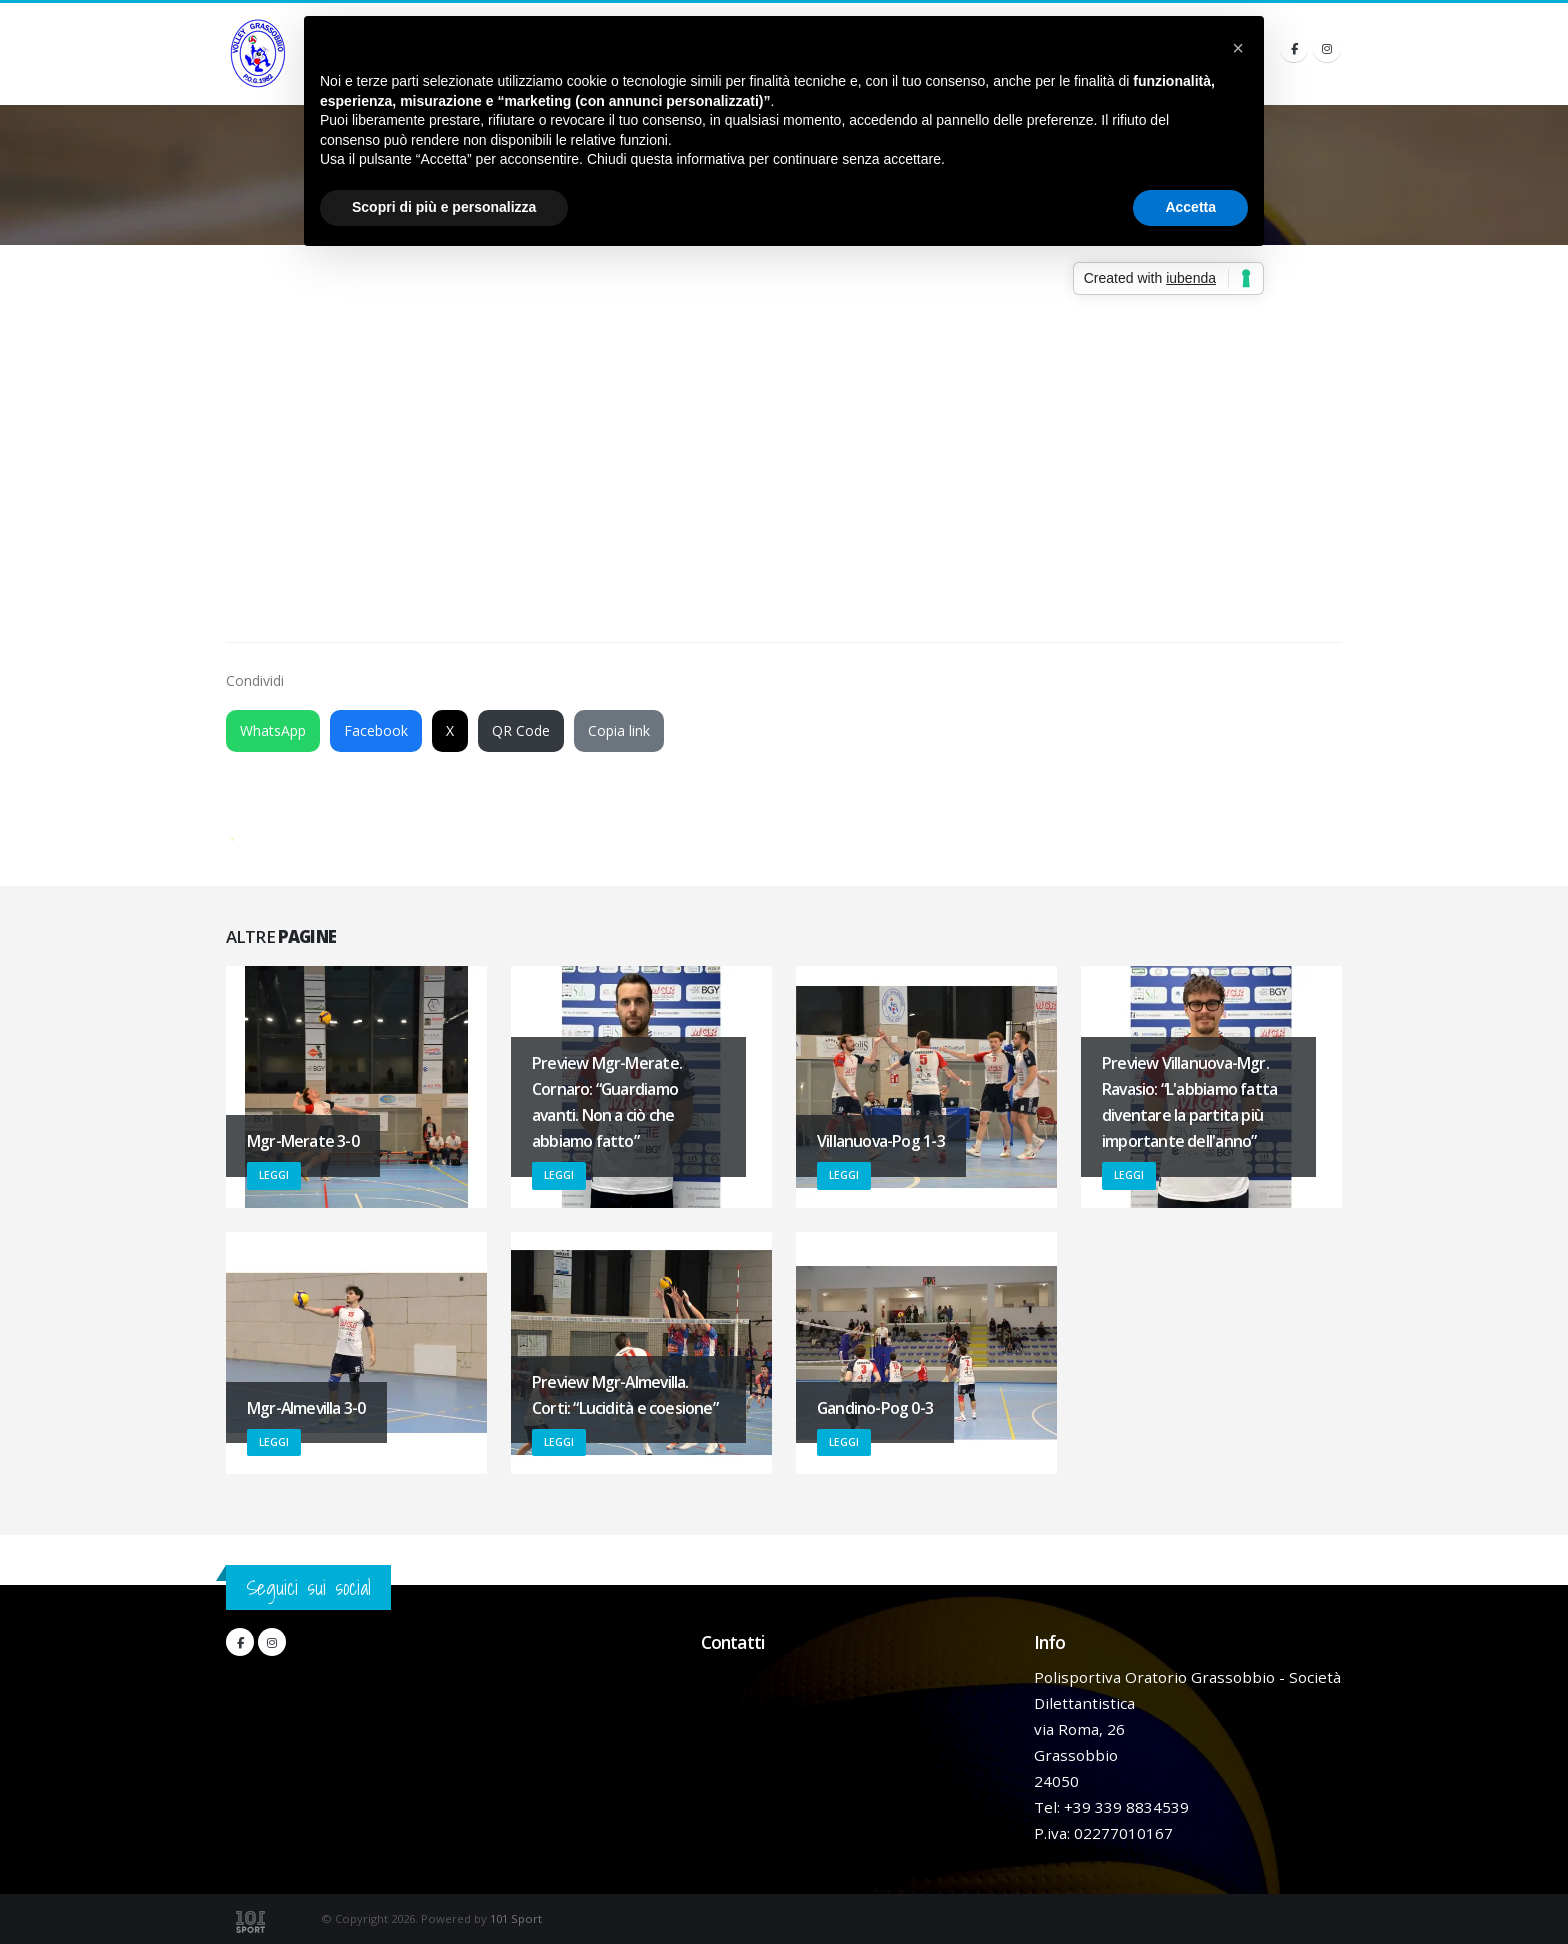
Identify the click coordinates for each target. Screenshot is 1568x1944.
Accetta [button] (1190, 207)
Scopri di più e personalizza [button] (444, 207)
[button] (1238, 48)
